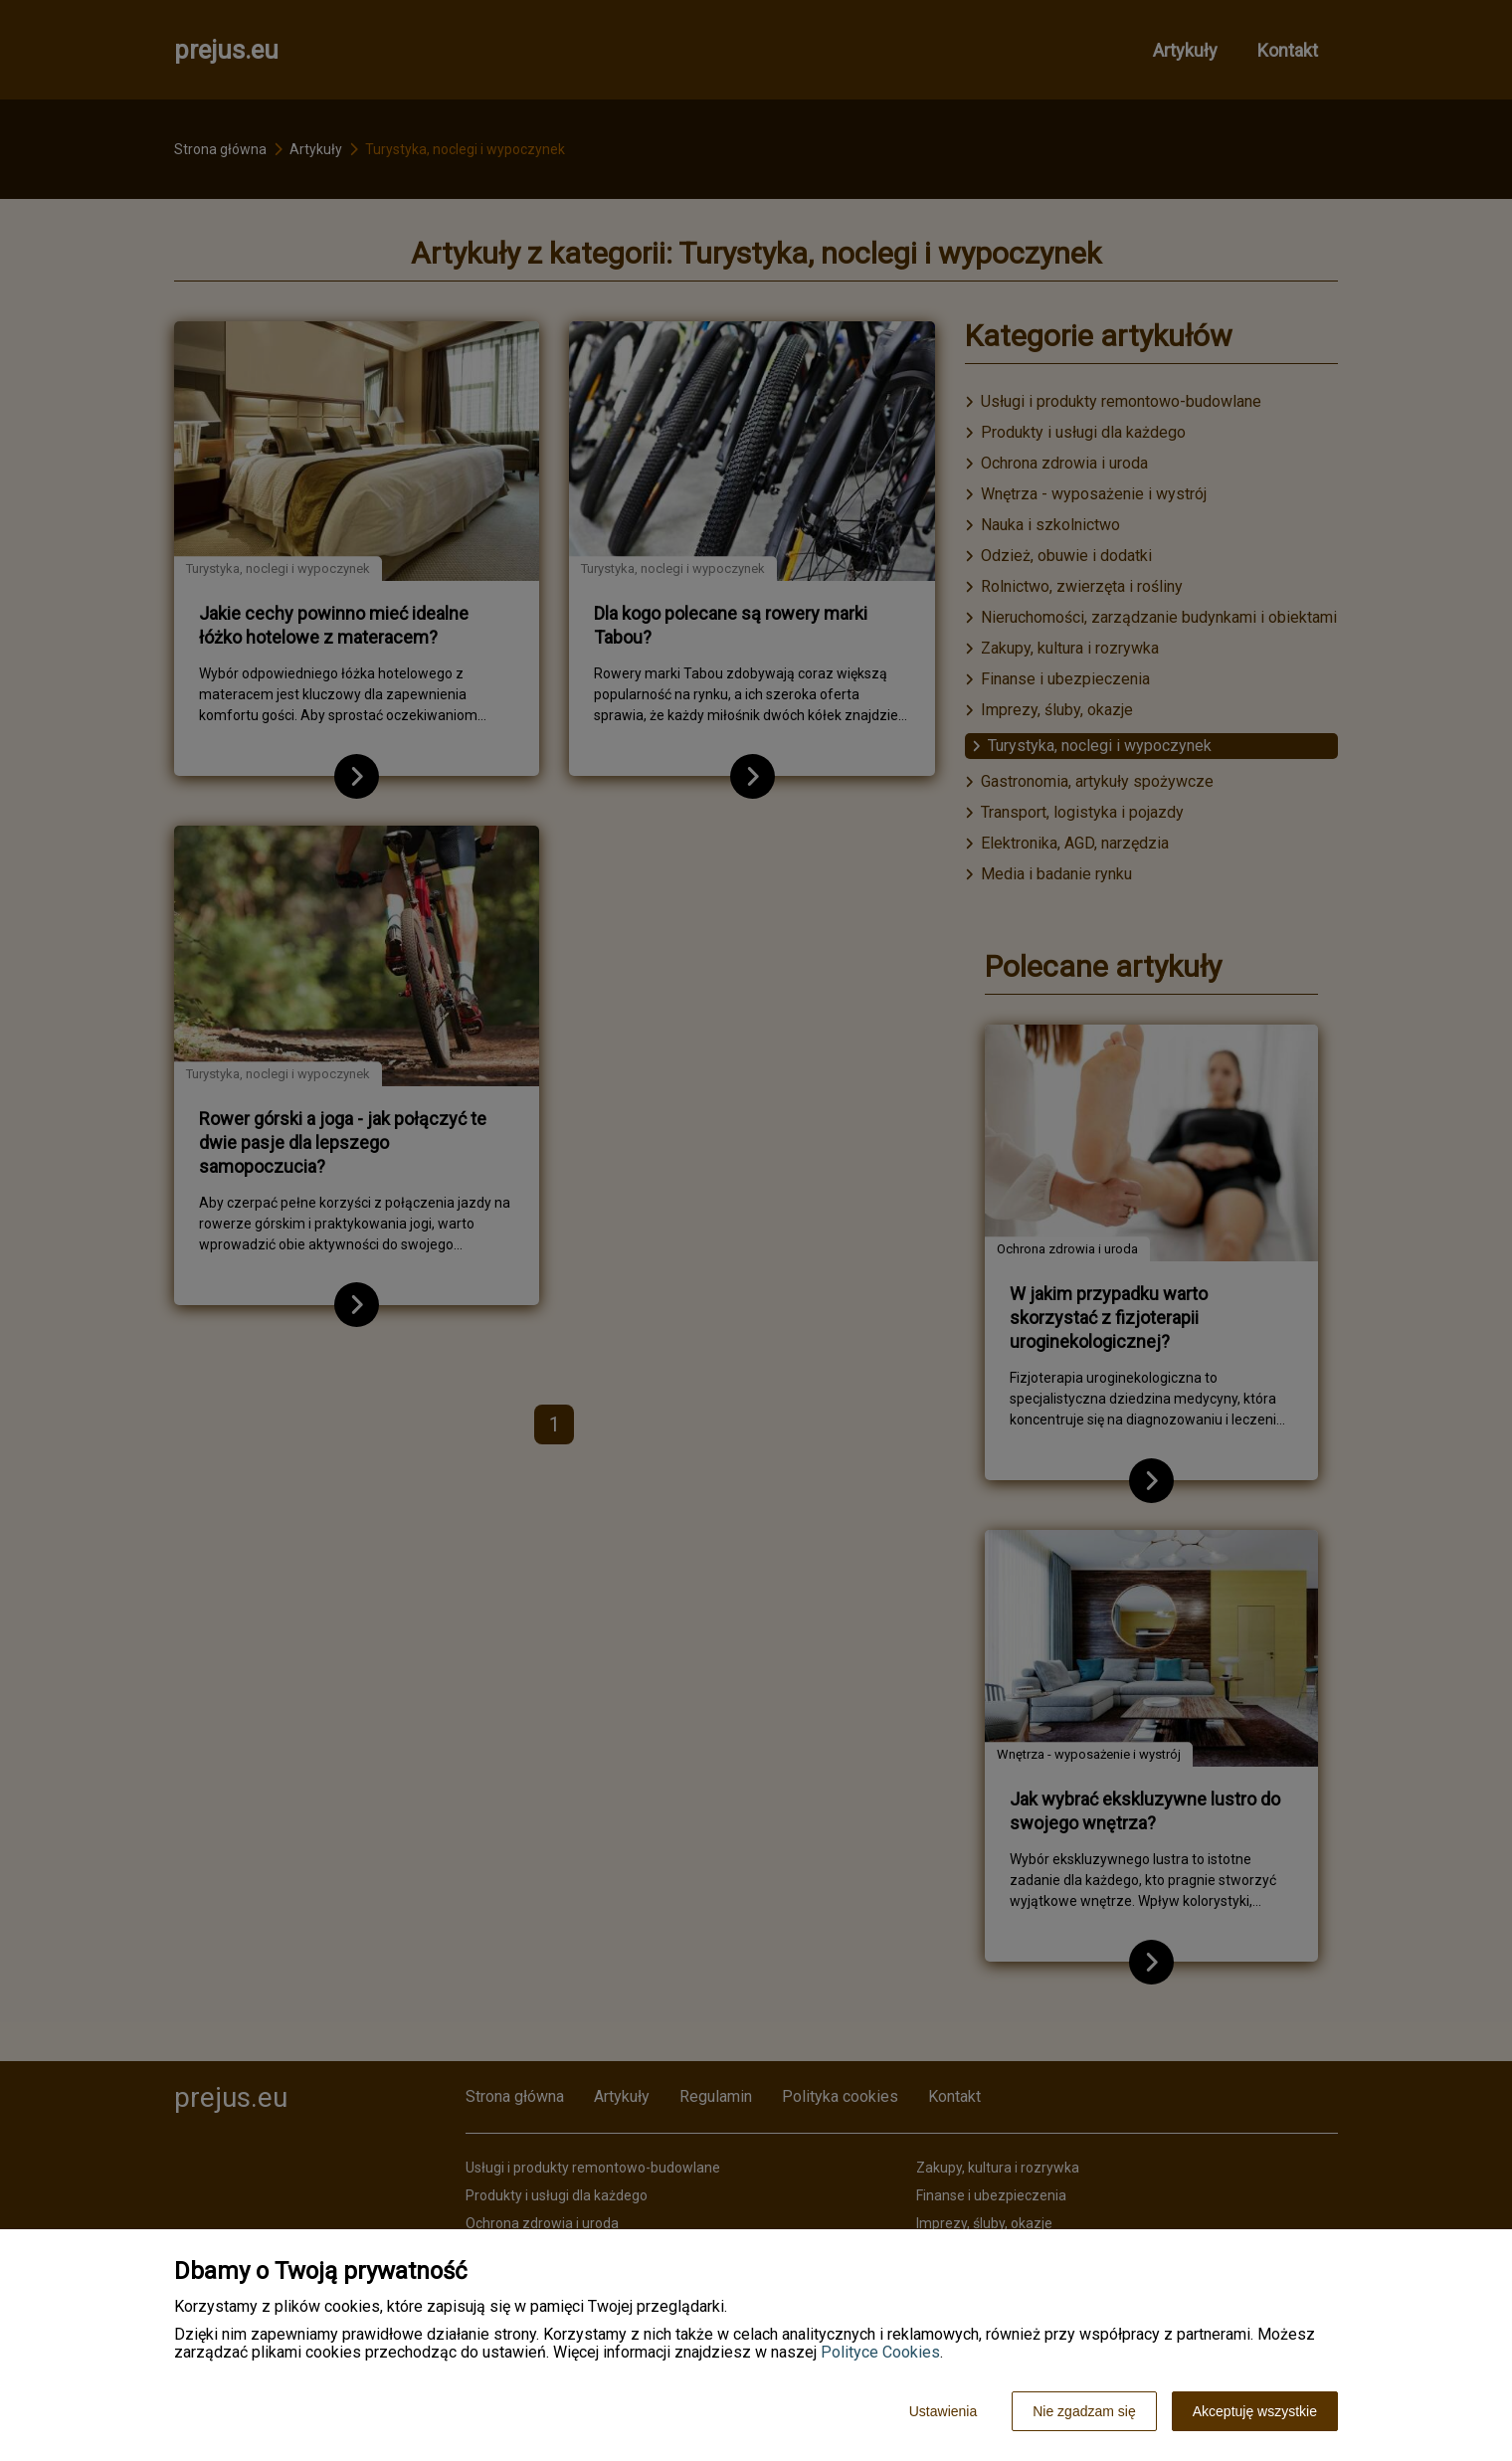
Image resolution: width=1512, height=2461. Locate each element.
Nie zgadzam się (1084, 2411)
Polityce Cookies (880, 2352)
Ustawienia (943, 2411)
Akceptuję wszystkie (1255, 2411)
